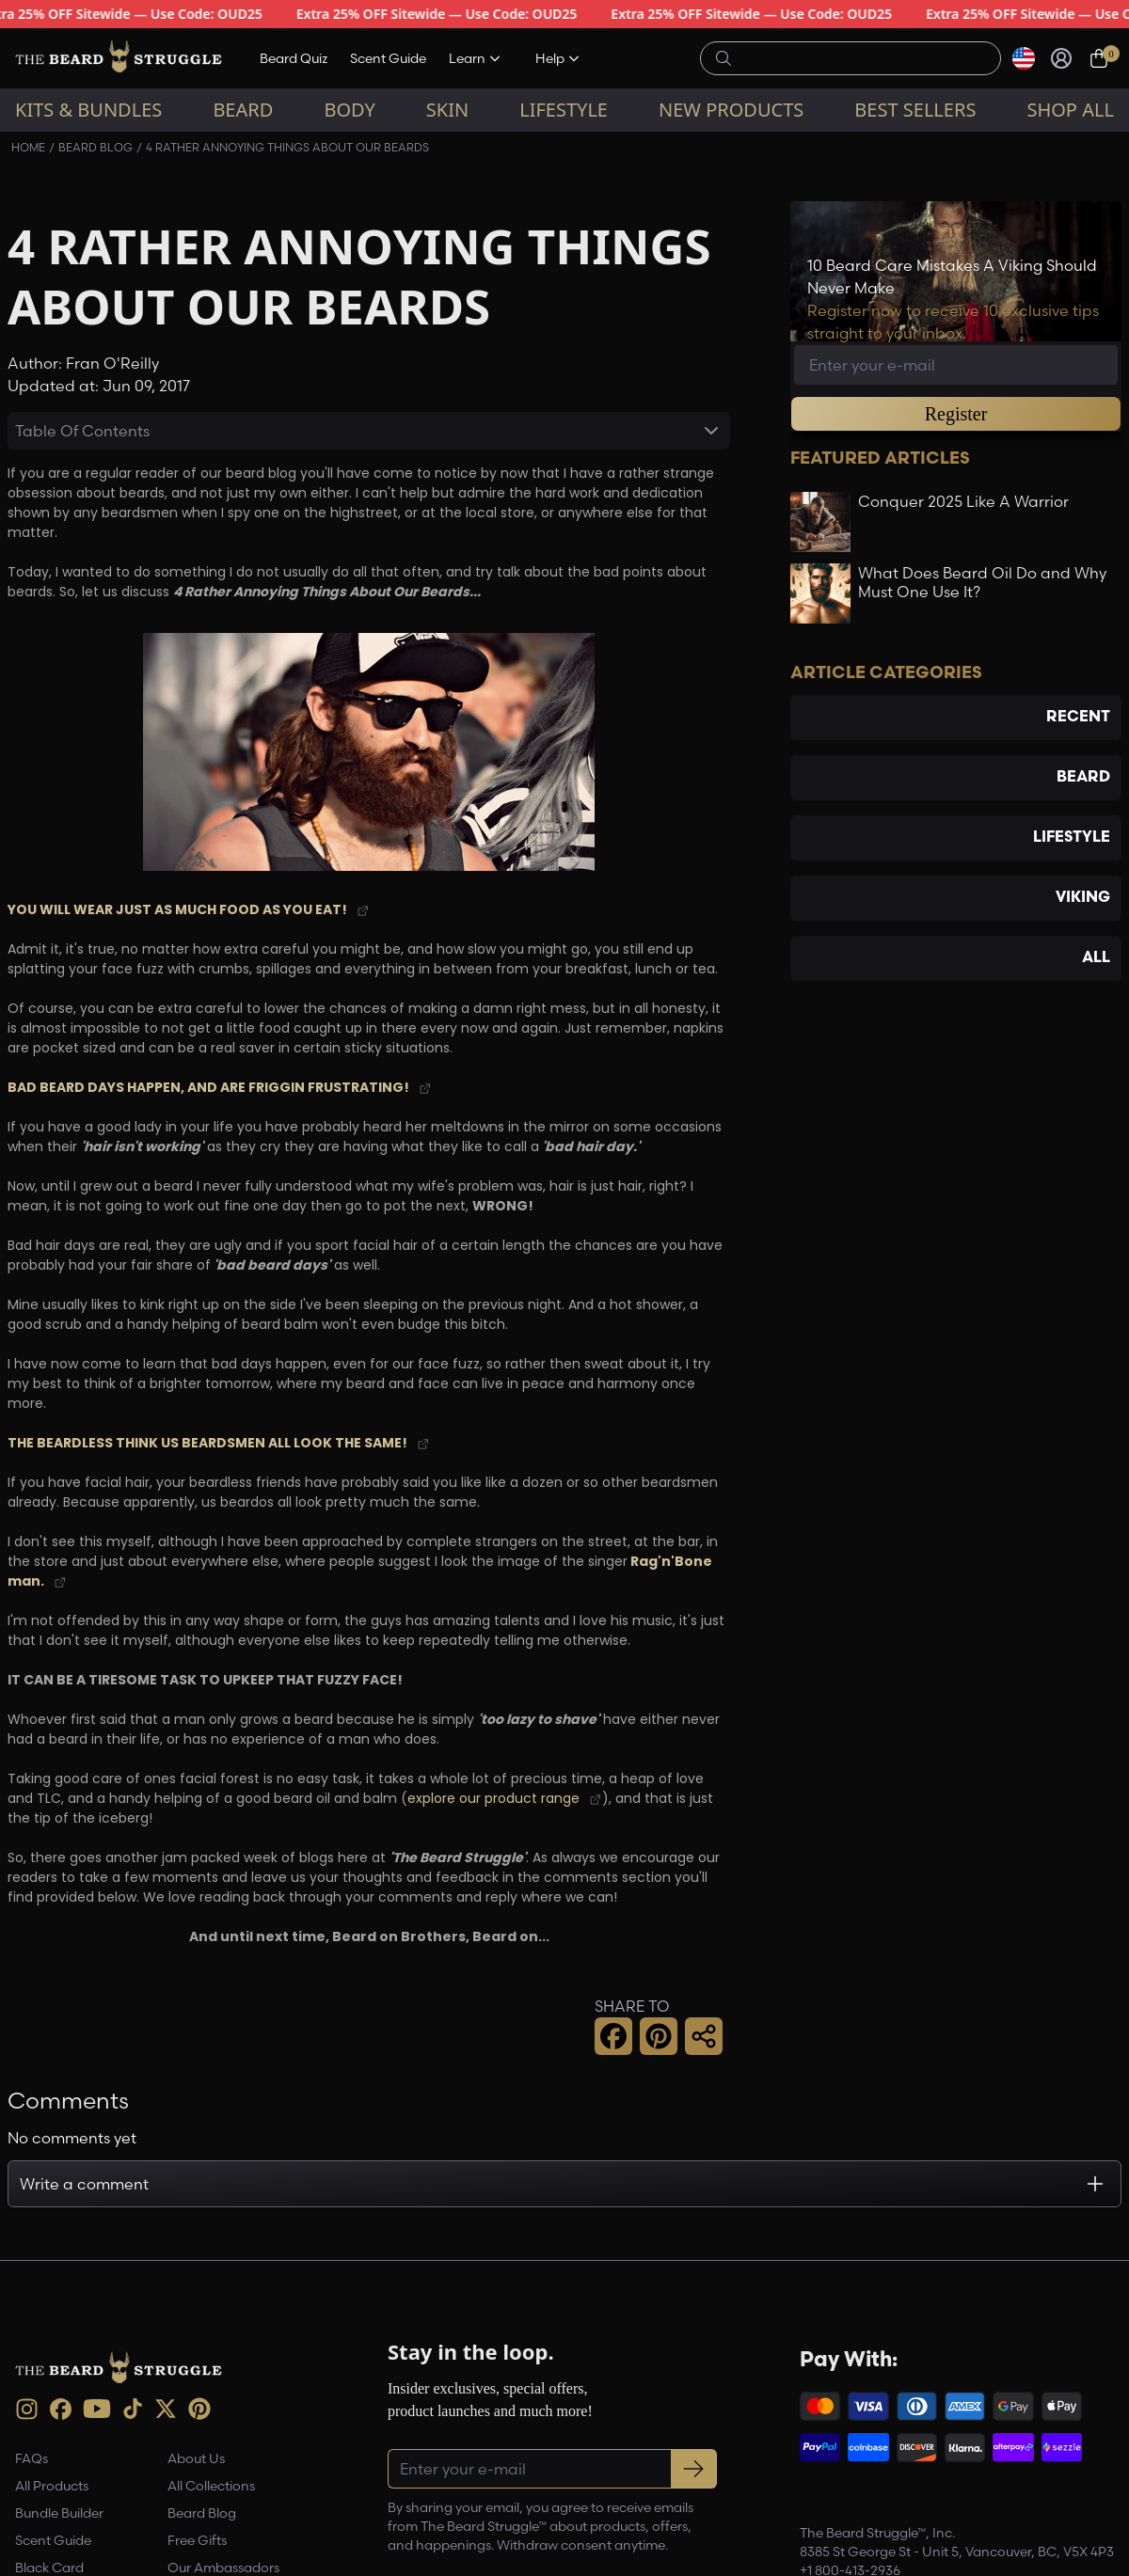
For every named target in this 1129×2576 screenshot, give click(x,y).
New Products (731, 109)
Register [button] (956, 413)
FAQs (31, 2458)
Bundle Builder (59, 2513)
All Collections (211, 2485)
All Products (51, 2485)
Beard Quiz (293, 58)
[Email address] (956, 365)
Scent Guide (388, 58)
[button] (613, 2036)
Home (28, 147)
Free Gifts (197, 2540)
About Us (196, 2458)
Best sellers (915, 109)
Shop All (1069, 109)
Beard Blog (95, 147)
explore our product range (493, 1800)
